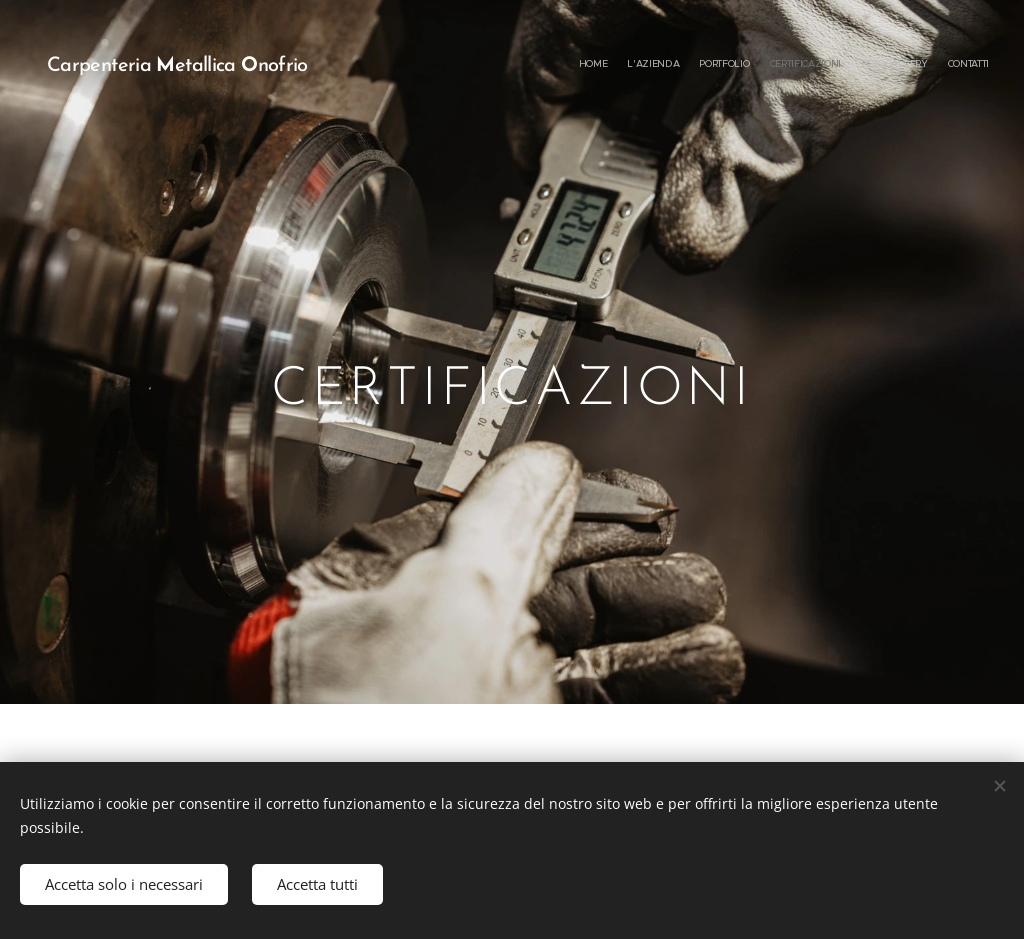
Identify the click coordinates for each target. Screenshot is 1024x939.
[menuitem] (891, 65)
